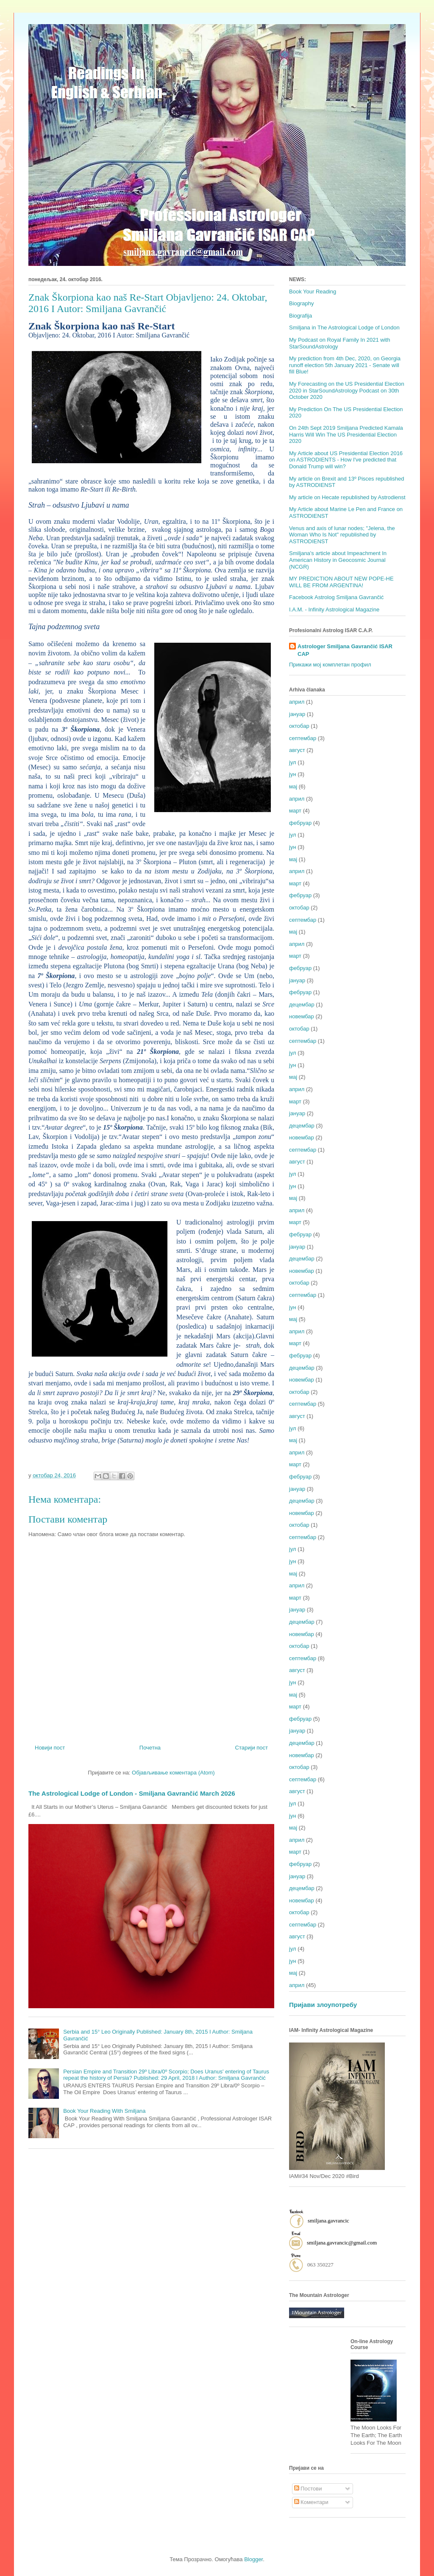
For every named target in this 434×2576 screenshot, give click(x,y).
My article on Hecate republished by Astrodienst (347, 497)
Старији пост (251, 1747)
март (295, 810)
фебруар (300, 823)
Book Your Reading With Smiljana (104, 2111)
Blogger (253, 2559)
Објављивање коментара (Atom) (173, 1772)
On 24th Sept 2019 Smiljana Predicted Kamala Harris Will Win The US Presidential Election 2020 (346, 434)
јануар (297, 714)
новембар (301, 1016)
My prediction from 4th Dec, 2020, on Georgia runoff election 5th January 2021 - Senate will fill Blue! (345, 365)
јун (292, 774)
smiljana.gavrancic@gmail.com (342, 2242)
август (297, 750)
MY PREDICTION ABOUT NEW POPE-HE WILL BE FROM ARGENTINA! (341, 582)
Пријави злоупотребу (323, 2004)
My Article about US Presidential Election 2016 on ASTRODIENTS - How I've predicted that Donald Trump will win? (346, 460)
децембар (301, 1004)
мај (293, 786)
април (296, 702)
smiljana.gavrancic (328, 2220)
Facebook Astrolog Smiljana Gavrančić (336, 597)
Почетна (150, 1747)
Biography (301, 303)
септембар (302, 738)
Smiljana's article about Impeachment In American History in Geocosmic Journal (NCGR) (338, 559)
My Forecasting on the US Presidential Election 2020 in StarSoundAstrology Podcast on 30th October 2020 (346, 390)
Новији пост (50, 1747)
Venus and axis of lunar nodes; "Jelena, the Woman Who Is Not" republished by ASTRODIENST (342, 534)
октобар (299, 726)
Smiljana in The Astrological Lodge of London (344, 327)
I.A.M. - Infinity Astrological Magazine (334, 609)
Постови (308, 2488)
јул (292, 762)
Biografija (300, 315)
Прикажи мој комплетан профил (330, 664)
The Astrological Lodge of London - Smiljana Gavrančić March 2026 (131, 1793)
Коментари (311, 2502)
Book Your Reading (312, 291)
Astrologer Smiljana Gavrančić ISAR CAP (345, 650)
